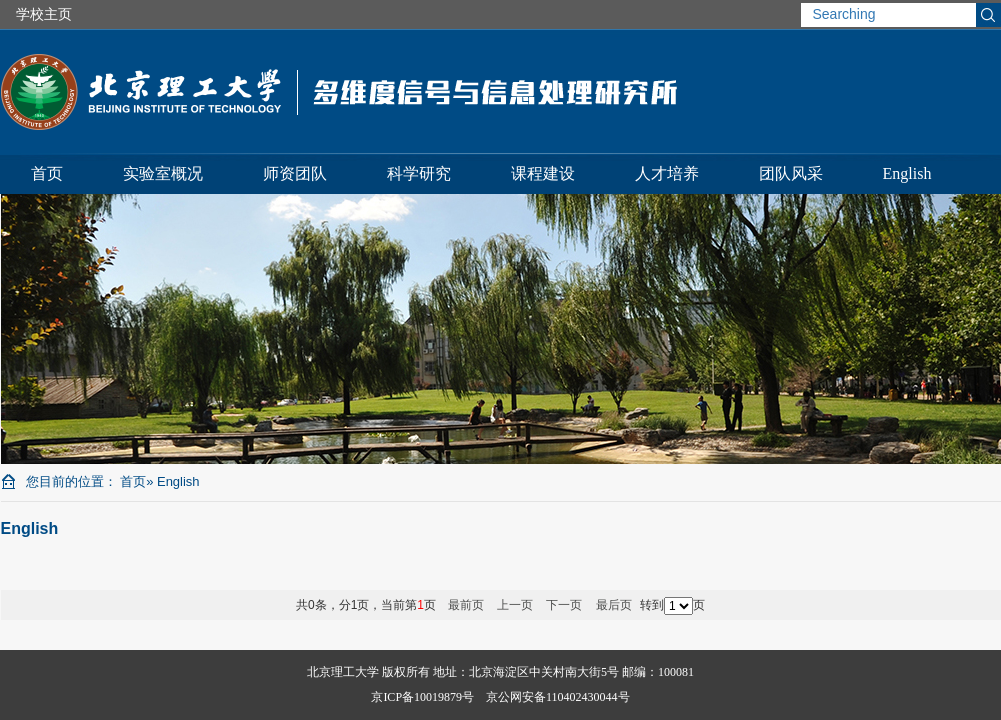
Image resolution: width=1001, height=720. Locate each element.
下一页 (564, 605)
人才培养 (667, 173)
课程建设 (543, 173)
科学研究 (419, 173)
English (907, 173)
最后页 (614, 605)
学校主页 (44, 14)
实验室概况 (163, 173)
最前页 (466, 605)
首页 (47, 173)
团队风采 (791, 173)
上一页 (515, 605)
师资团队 (295, 173)
